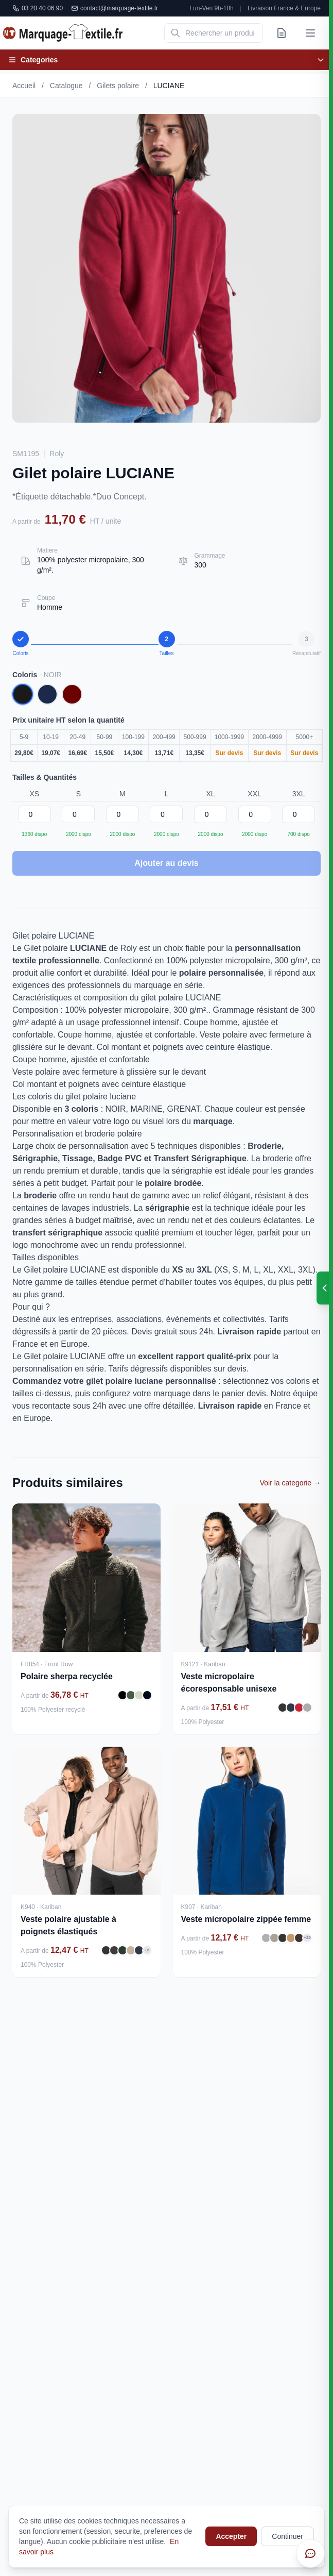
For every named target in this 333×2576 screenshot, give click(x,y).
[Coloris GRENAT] (72, 694)
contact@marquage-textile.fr (114, 8)
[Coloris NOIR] (22, 694)
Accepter (231, 2536)
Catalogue (66, 85)
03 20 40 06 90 (37, 8)
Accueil (24, 85)
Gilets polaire (118, 85)
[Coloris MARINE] (47, 694)
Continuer (287, 2536)
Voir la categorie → (290, 1483)
